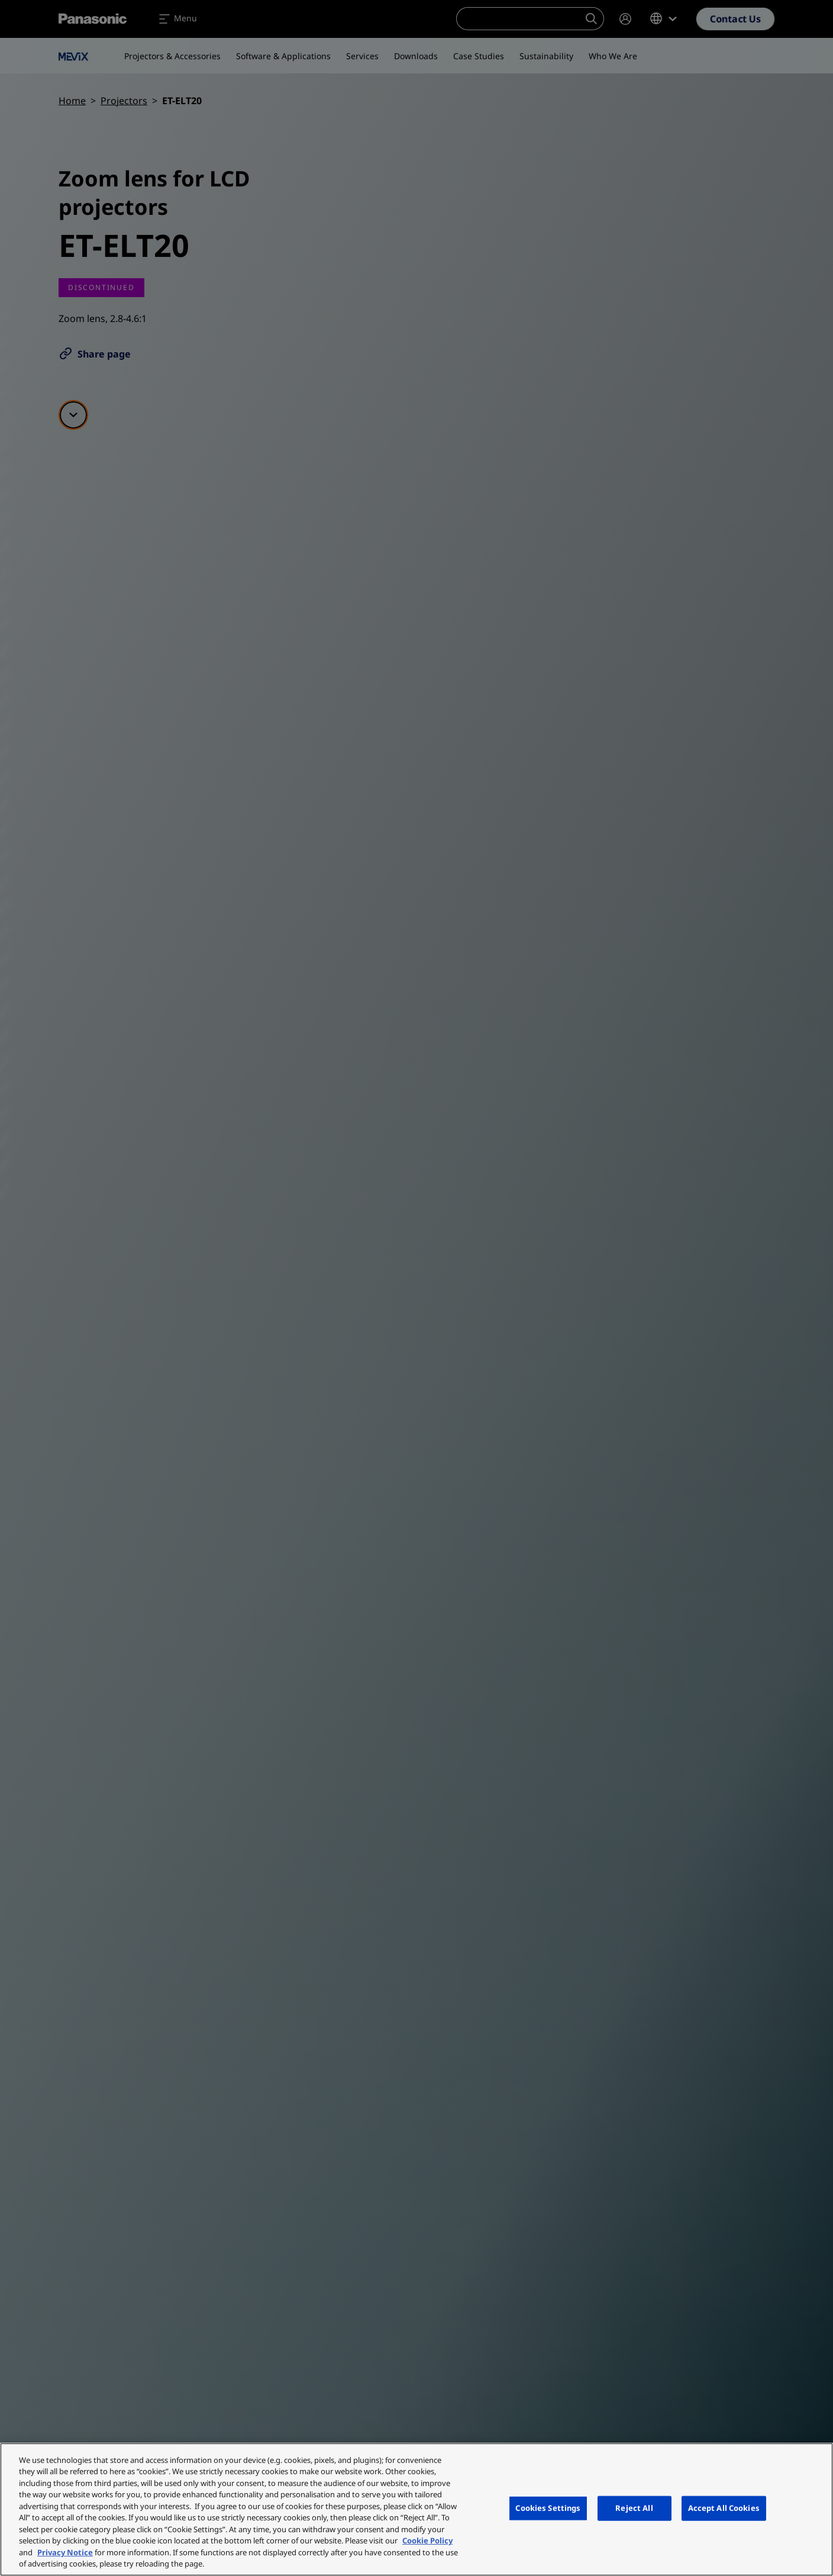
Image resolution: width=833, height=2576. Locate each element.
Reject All (634, 2508)
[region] (416, 2509)
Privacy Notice (65, 2552)
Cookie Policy (427, 2540)
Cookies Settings (547, 2508)
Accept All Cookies (724, 2508)
